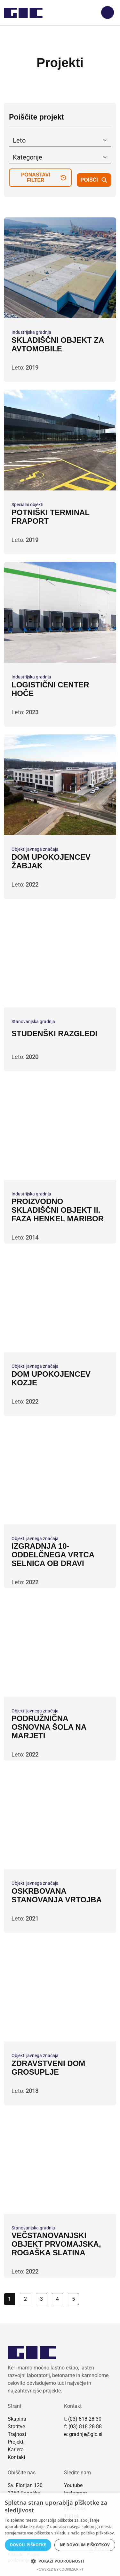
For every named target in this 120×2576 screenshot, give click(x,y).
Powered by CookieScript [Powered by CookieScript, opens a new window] (60, 2569)
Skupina (17, 2419)
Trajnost (17, 2434)
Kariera (16, 2450)
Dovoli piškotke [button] (28, 2545)
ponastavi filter (44, 177)
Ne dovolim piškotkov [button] (85, 2545)
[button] (60, 2561)
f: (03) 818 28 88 (83, 2426)
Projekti (16, 2442)
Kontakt (16, 2457)
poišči (94, 180)
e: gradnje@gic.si (83, 2434)
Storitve (16, 2426)
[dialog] (60, 2534)
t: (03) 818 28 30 (82, 2419)
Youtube (73, 2485)
